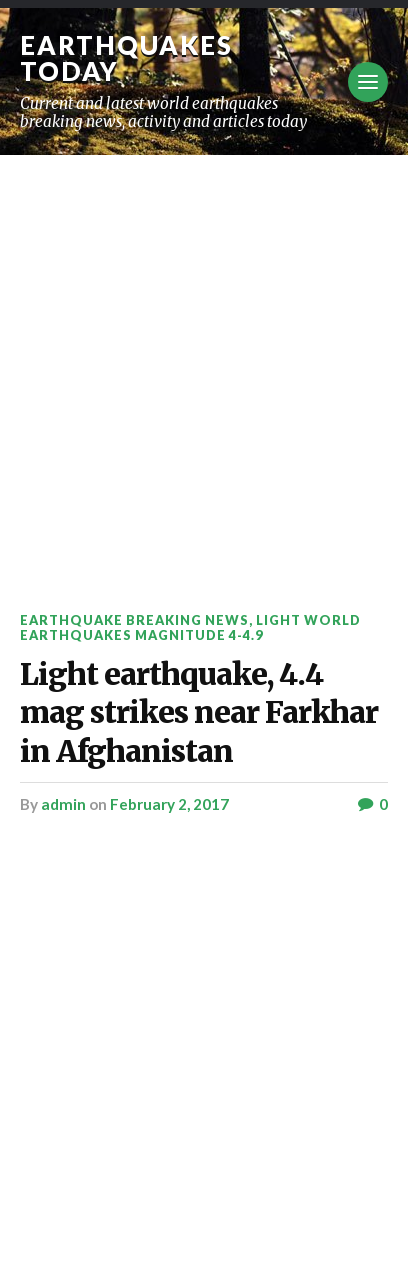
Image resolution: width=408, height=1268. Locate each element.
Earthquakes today (126, 58)
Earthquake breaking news (134, 620)
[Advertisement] (204, 369)
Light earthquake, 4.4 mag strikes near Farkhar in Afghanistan (199, 713)
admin (63, 804)
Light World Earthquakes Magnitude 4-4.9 (190, 627)
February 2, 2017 (169, 804)
